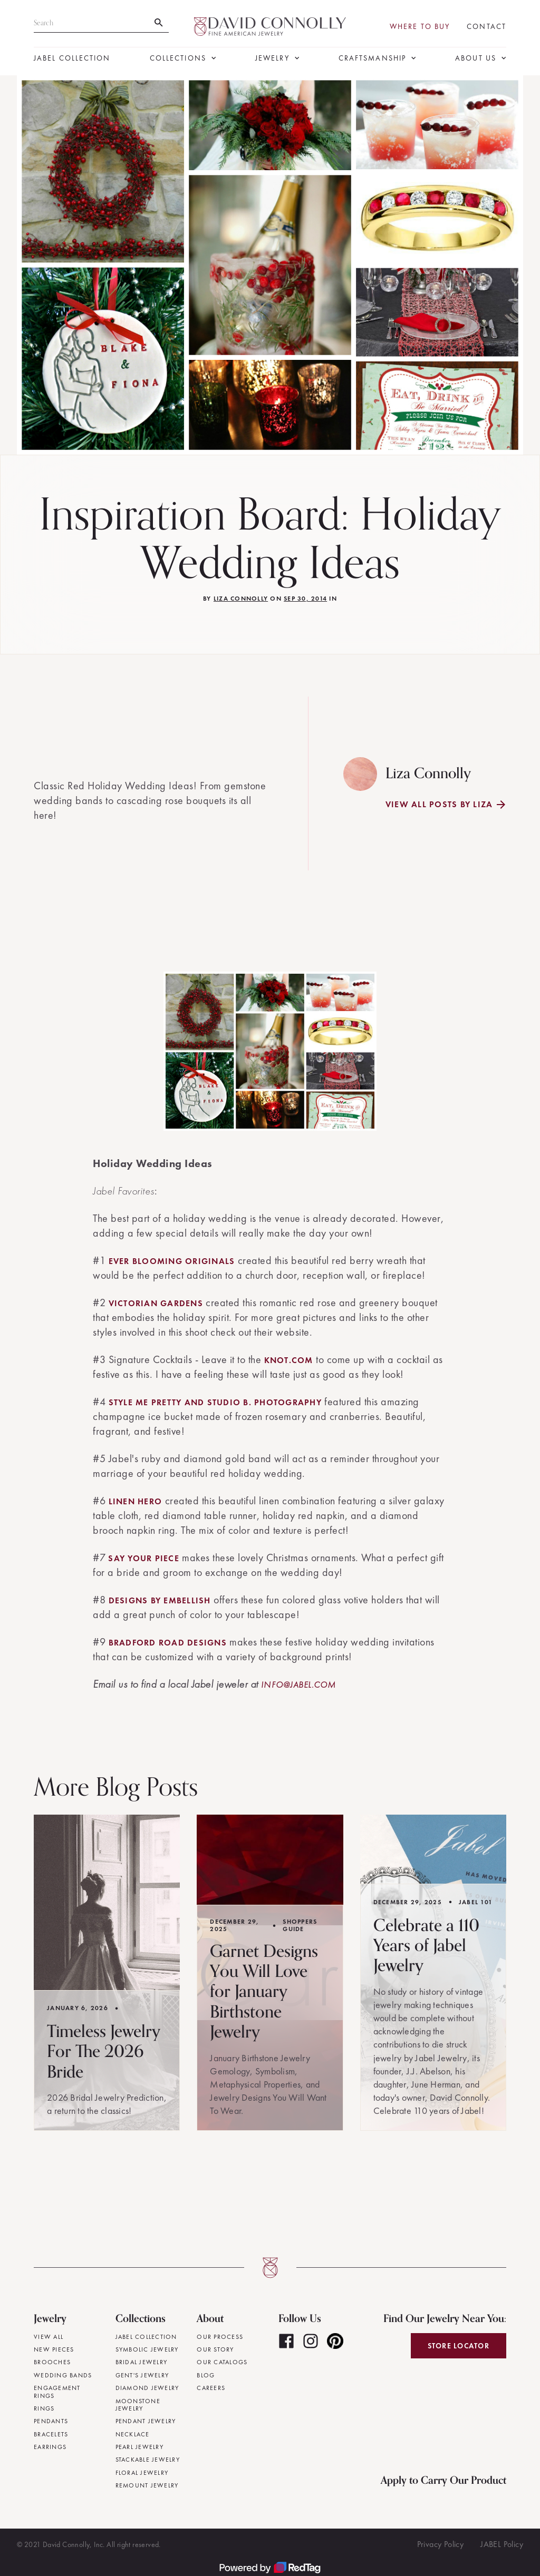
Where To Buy (420, 26)
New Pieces (54, 2349)
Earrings (50, 2447)
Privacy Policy (440, 2544)
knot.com (288, 1360)
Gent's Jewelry (142, 2375)
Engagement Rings (57, 2391)
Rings (44, 2408)
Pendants (51, 2421)
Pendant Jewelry (145, 2421)
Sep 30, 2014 (305, 598)
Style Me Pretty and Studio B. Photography (215, 1402)
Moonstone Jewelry (137, 2405)
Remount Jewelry (147, 2485)
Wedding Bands (63, 2375)
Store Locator (458, 2345)
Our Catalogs (222, 2362)
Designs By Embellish (160, 1600)
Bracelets (51, 2434)
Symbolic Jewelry (147, 2349)
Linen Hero (135, 1501)
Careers (211, 2388)
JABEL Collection (72, 58)
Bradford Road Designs (168, 1642)
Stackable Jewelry (147, 2459)
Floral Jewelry (142, 2472)
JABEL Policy (501, 2544)
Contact (486, 26)
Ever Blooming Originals (172, 1261)
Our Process (220, 2336)
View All (48, 2336)
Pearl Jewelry (139, 2447)
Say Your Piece (143, 1558)
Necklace (132, 2434)
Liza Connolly (241, 598)
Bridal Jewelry (141, 2362)
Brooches (52, 2362)
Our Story (215, 2349)
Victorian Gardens (156, 1303)
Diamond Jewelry (147, 2388)
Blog (206, 2375)
